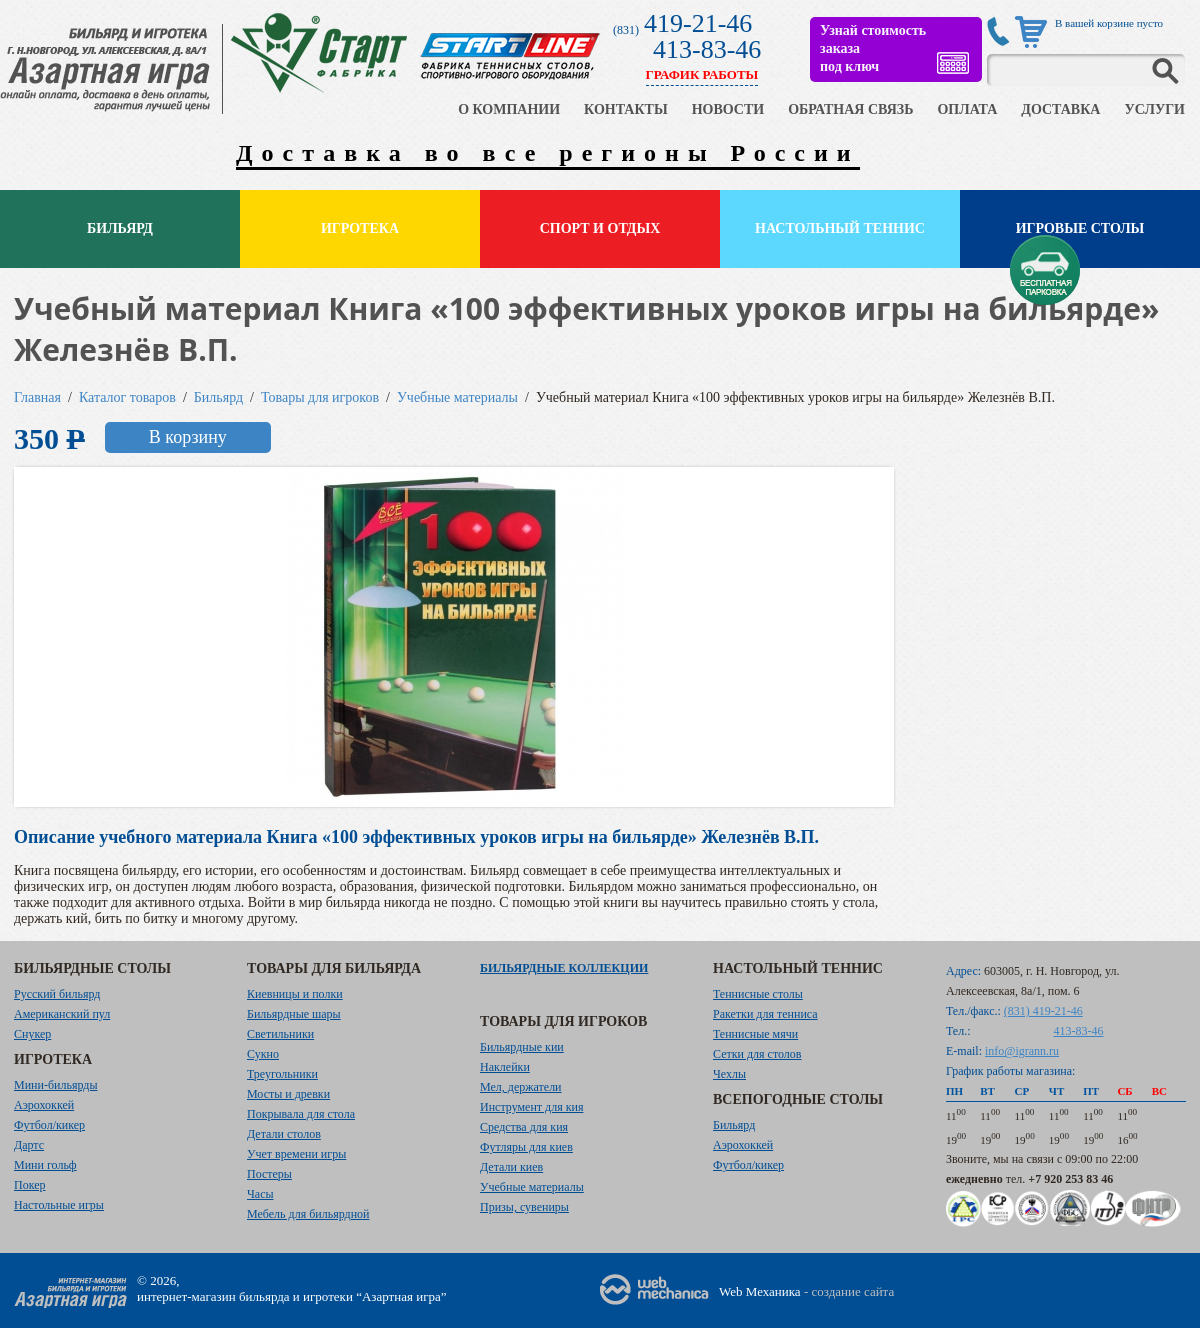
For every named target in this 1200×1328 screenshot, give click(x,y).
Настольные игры (59, 1205)
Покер (30, 1185)
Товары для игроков (320, 397)
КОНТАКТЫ (626, 109)
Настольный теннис (840, 228)
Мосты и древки (288, 1094)
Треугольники (282, 1074)
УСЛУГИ (1154, 109)
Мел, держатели (521, 1087)
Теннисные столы (758, 994)
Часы (260, 1194)
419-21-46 (698, 23)
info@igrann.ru (1022, 1051)
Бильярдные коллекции (564, 968)
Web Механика (760, 1291)
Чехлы (729, 1074)
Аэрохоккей (44, 1105)
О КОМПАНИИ (509, 109)
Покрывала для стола (301, 1114)
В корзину (188, 437)
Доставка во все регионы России (548, 153)
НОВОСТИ (728, 109)
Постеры (269, 1174)
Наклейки (505, 1067)
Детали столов (284, 1134)
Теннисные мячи (755, 1034)
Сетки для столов (757, 1054)
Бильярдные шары (294, 1014)
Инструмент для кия (531, 1107)
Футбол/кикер (49, 1125)
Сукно (263, 1054)
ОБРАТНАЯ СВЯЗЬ (850, 109)
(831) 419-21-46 (1043, 1011)
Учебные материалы (457, 397)
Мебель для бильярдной (308, 1214)
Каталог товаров (127, 397)
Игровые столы (1080, 228)
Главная (37, 397)
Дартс (29, 1145)
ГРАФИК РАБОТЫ (702, 74)
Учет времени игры (296, 1154)
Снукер (32, 1034)
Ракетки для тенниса (765, 1014)
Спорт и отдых (600, 228)
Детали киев (511, 1167)
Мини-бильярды (55, 1085)
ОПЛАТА (967, 109)
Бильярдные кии (522, 1047)
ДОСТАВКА (1060, 109)
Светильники (280, 1034)
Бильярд (120, 228)
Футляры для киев (526, 1147)
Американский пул (62, 1014)
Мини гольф (45, 1165)
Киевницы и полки (295, 994)
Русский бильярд (57, 994)
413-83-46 (707, 49)
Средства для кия (524, 1127)
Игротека (360, 228)
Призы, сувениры (524, 1207)
